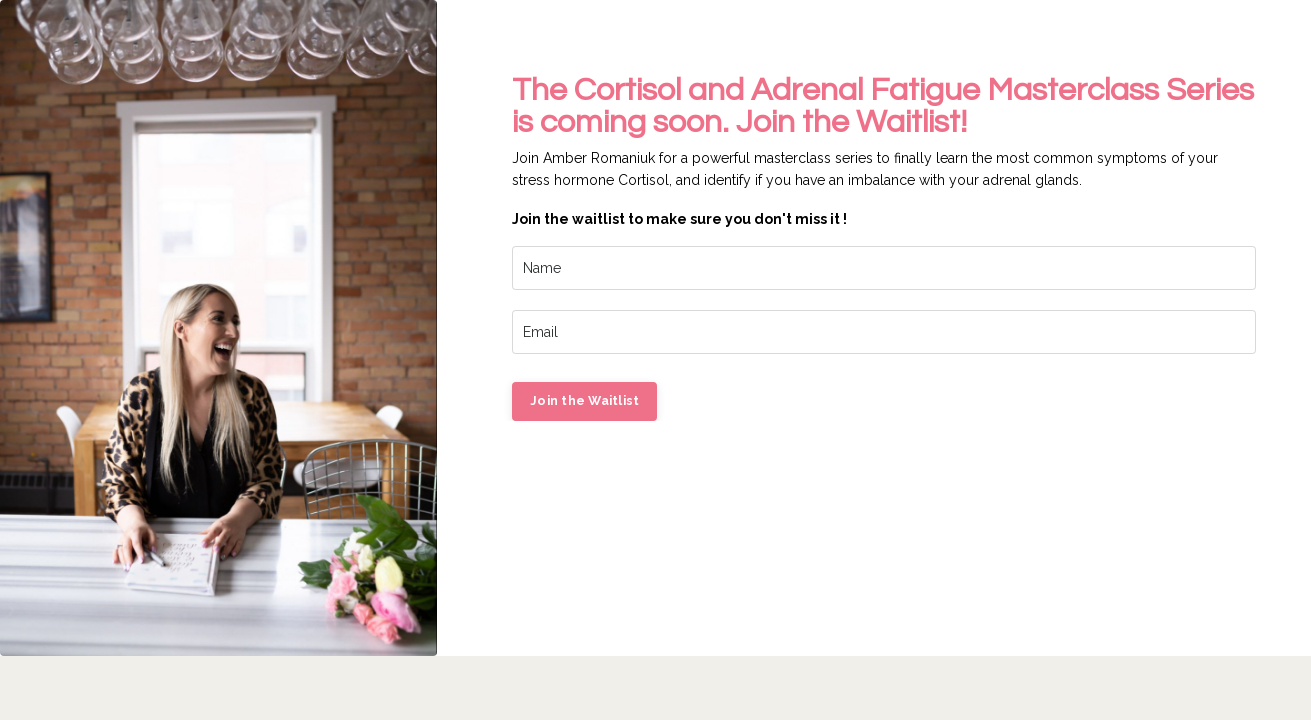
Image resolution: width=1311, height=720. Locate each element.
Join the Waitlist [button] (584, 400)
